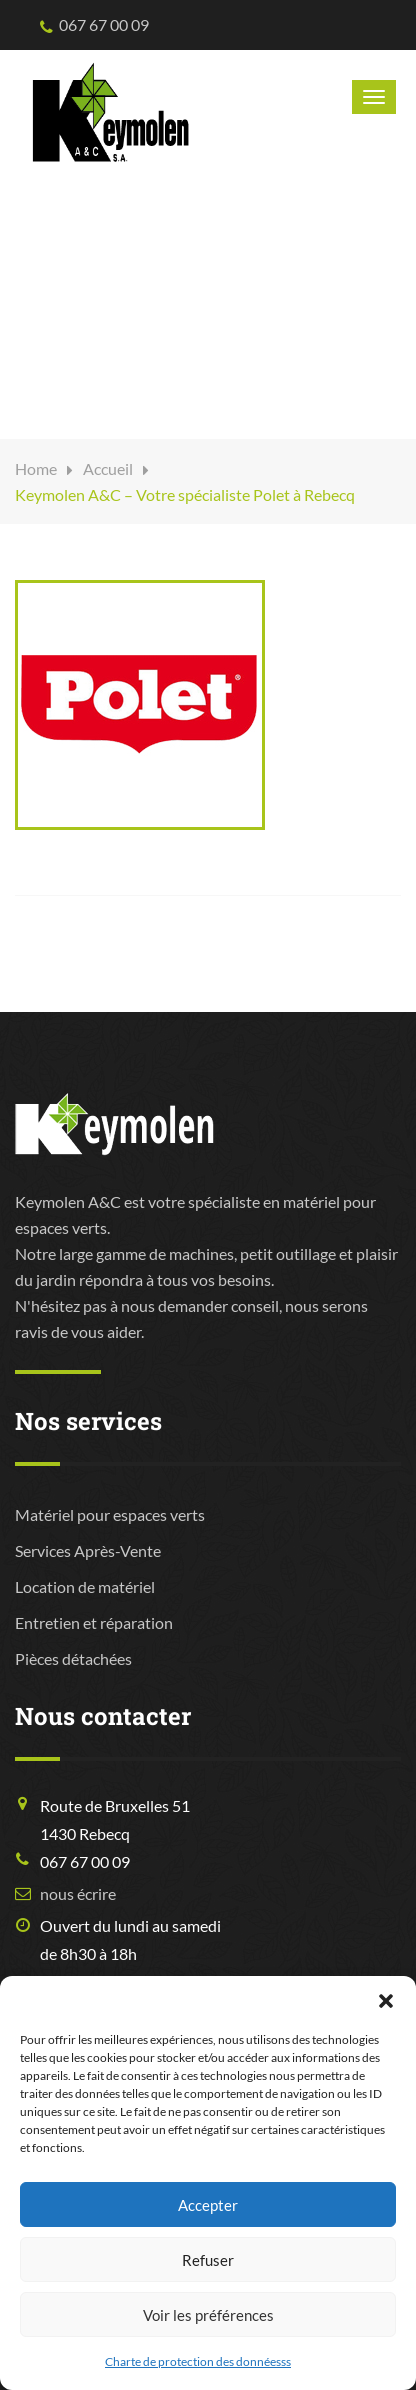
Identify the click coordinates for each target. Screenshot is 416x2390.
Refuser (208, 2260)
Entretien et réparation (94, 1622)
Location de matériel (85, 1586)
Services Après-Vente (88, 1550)
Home (36, 468)
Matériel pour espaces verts (110, 1514)
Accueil (108, 468)
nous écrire (78, 1893)
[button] (386, 2001)
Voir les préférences (208, 2315)
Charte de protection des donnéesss (198, 2361)
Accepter (208, 2205)
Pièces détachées (73, 1658)
